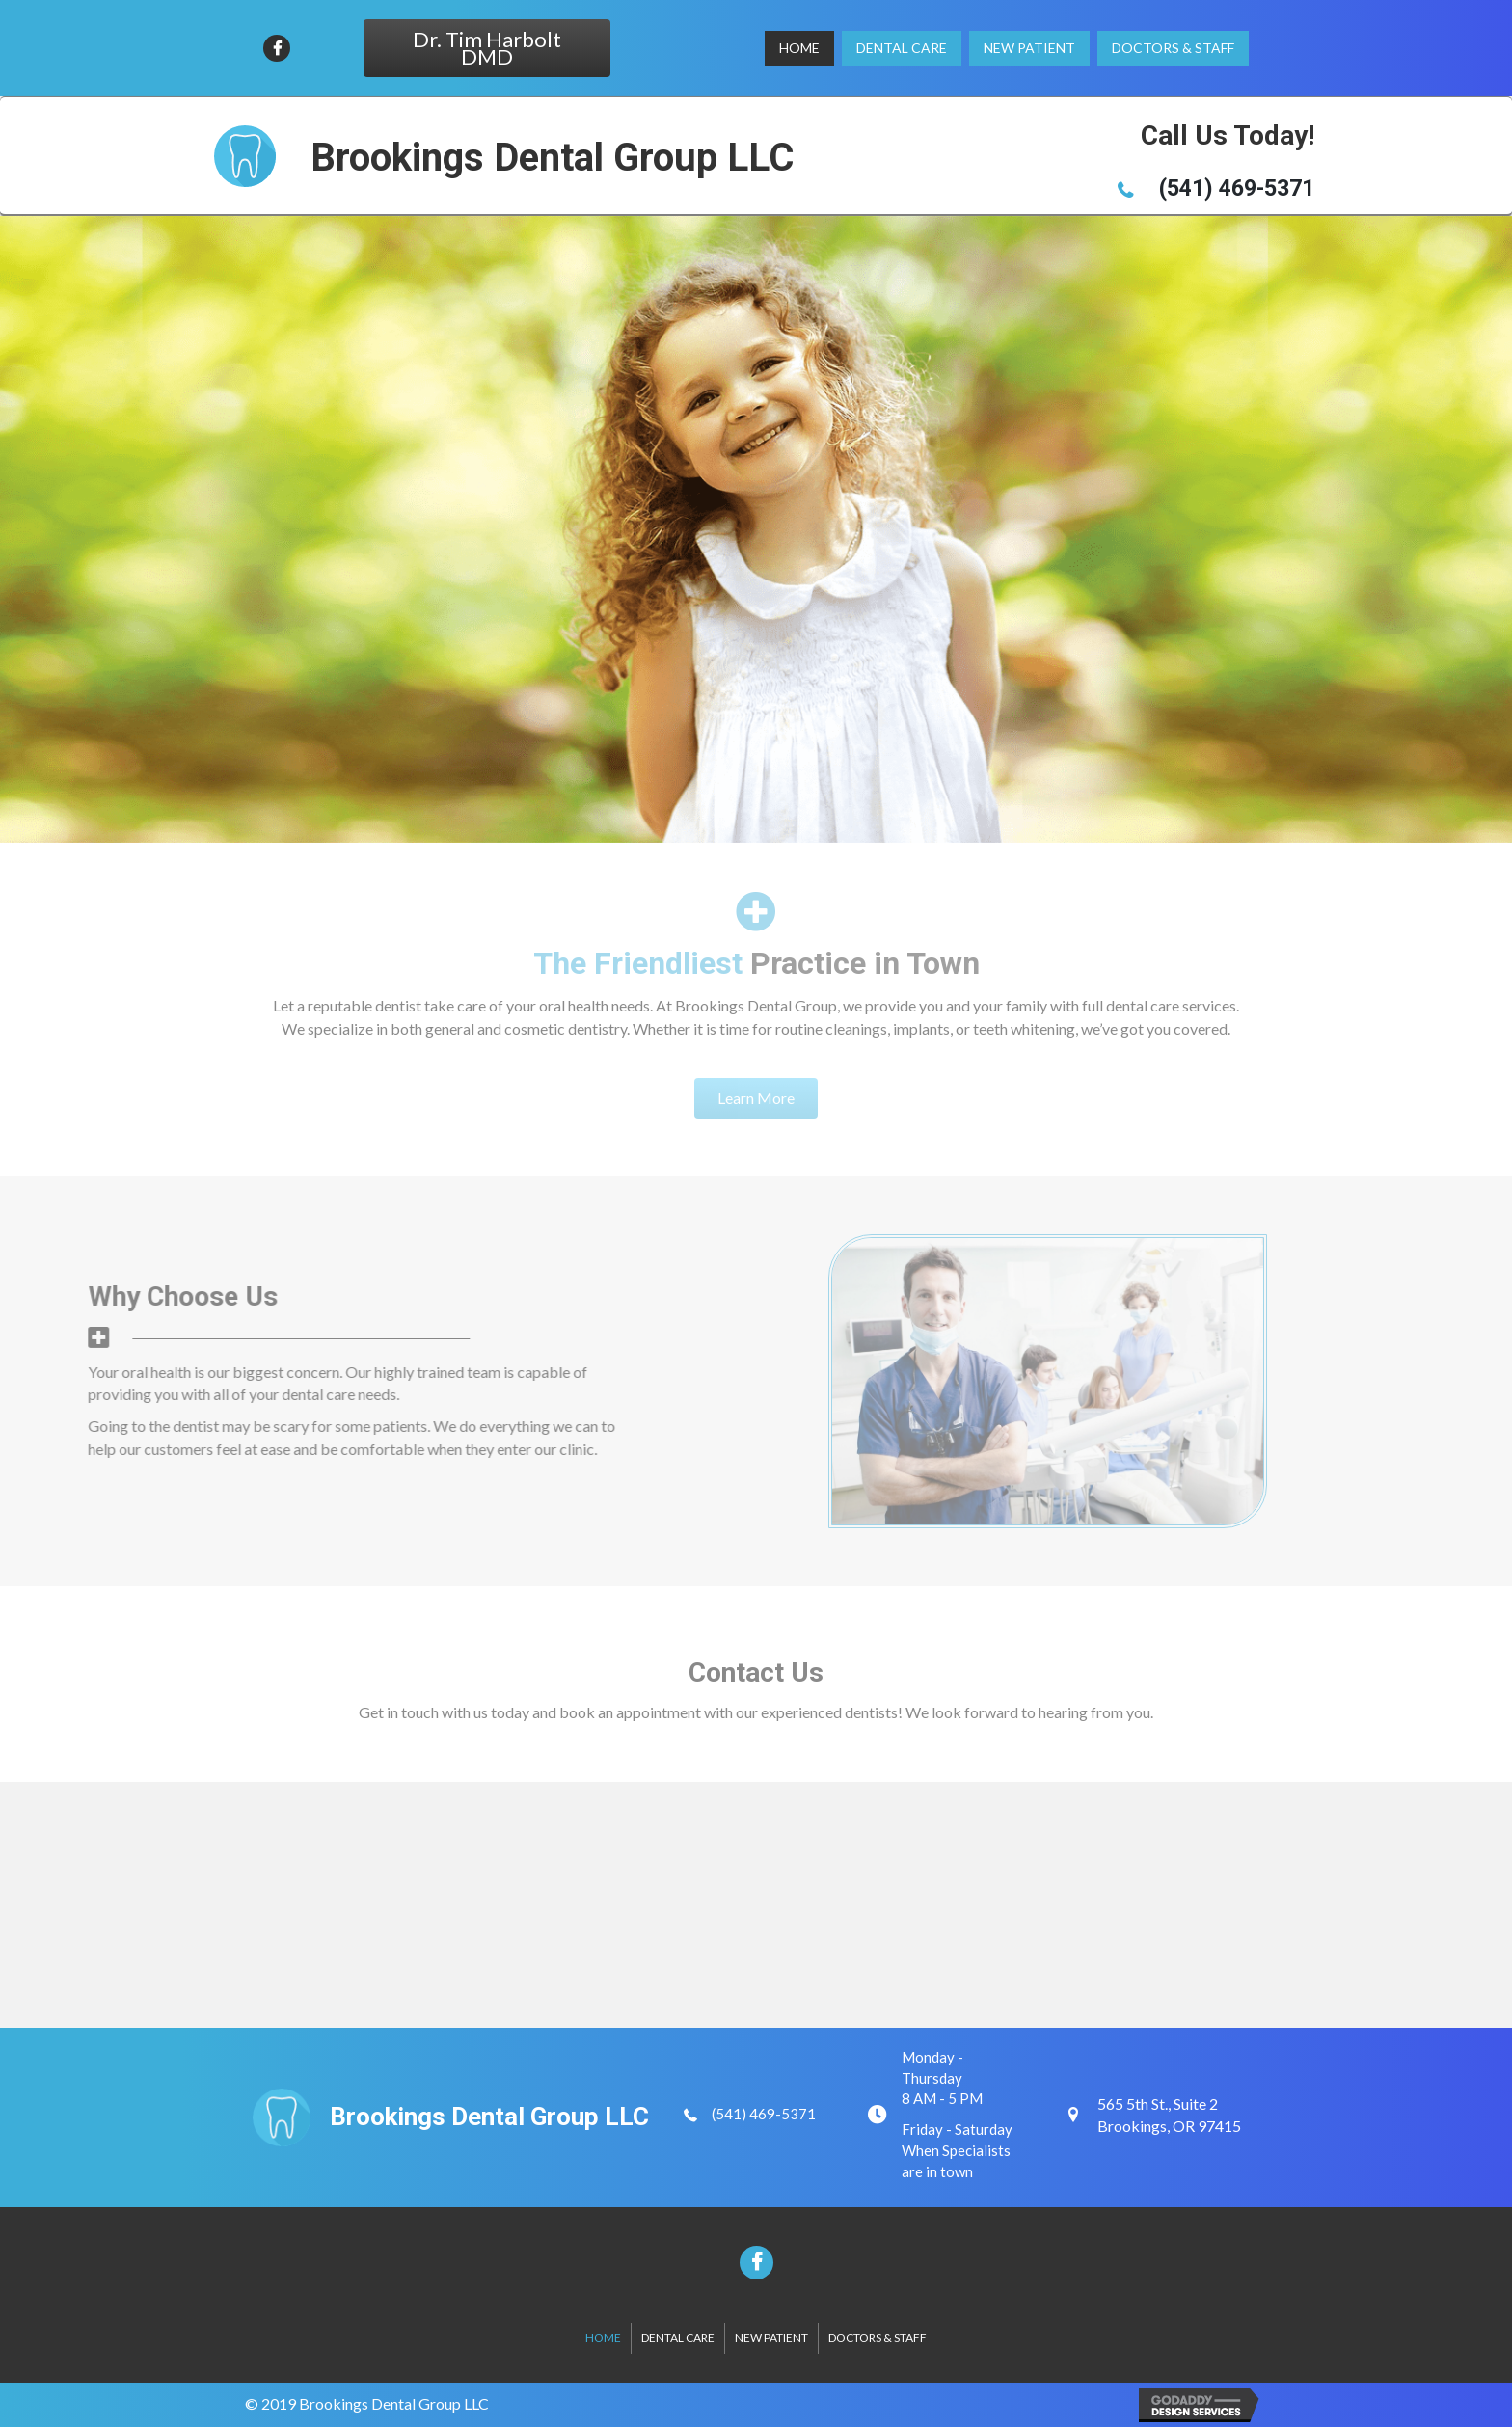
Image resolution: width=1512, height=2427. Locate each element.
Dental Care (678, 2338)
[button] (487, 48)
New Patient (771, 2338)
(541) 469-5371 (764, 2113)
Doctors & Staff (877, 2338)
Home (603, 2338)
